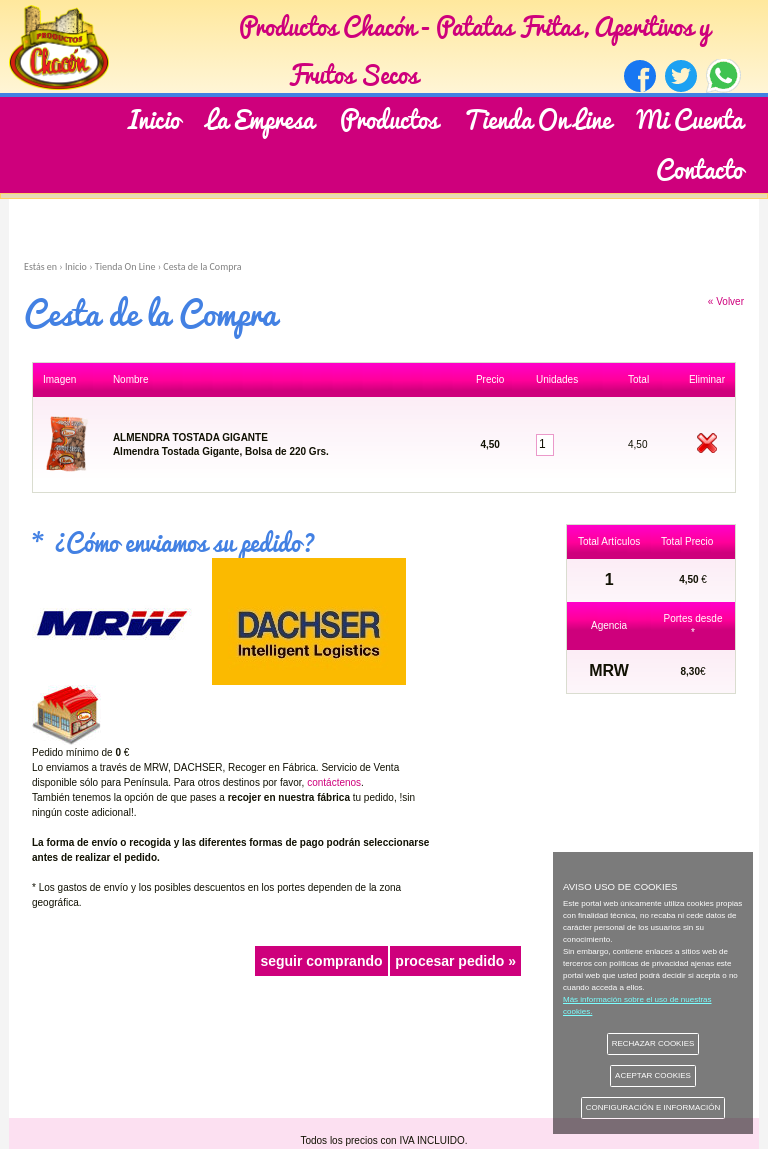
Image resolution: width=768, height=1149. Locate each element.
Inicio (154, 117)
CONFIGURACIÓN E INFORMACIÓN (653, 1107)
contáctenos (334, 782)
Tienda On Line (537, 117)
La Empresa (260, 117)
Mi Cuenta (690, 117)
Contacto (699, 167)
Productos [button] (389, 117)
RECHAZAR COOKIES (653, 1043)
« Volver (726, 301)
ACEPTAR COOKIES (653, 1075)
